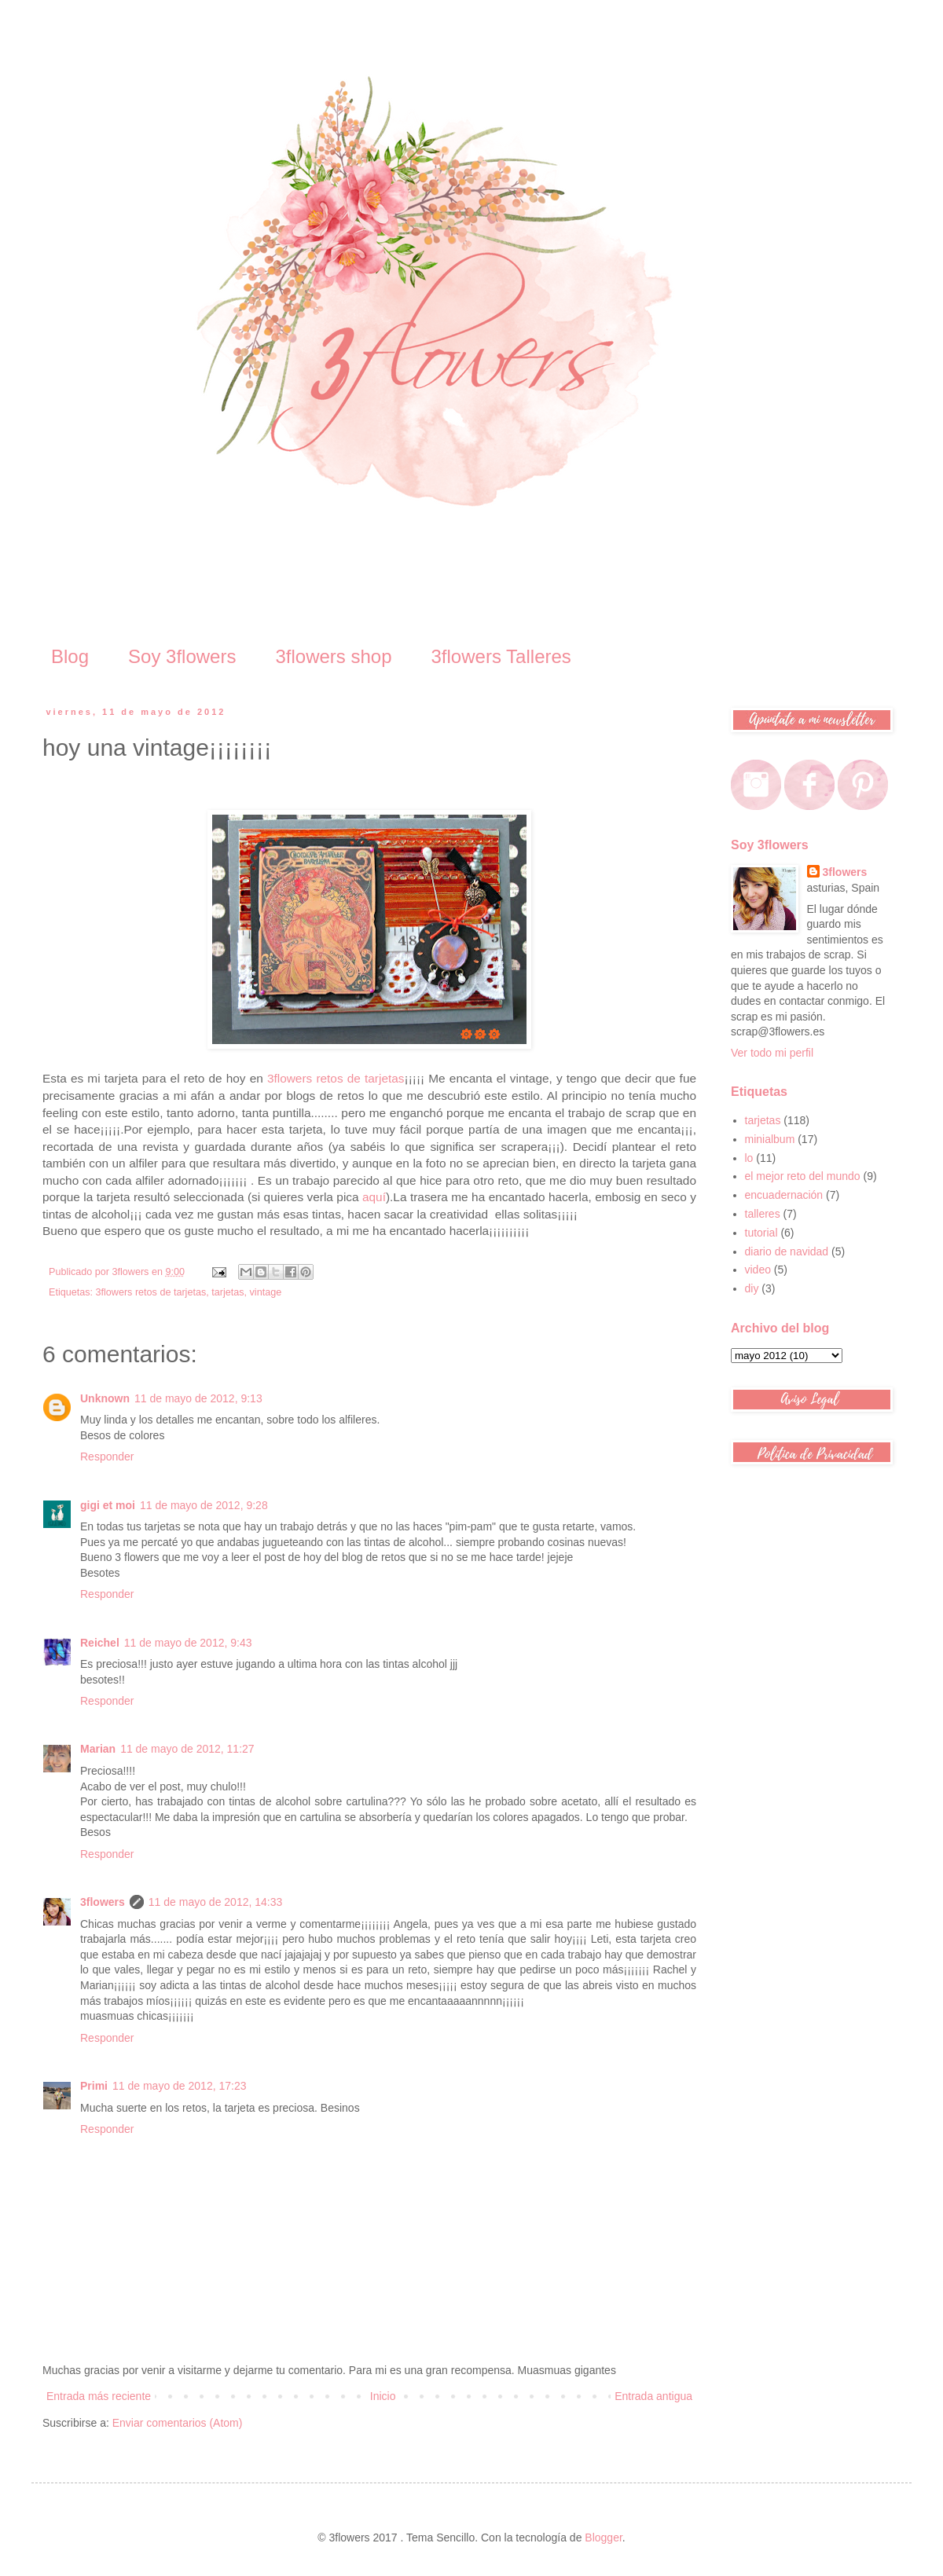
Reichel (99, 1642)
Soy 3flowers (182, 656)
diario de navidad (787, 1251)
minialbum (770, 1139)
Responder (107, 1456)
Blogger (603, 2537)
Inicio (383, 2396)
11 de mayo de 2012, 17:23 (179, 2085)
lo (749, 1158)
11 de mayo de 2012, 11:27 (187, 1748)
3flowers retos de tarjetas (336, 1078)
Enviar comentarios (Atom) (177, 2423)
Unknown (105, 1398)
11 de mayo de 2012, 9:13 (198, 1398)
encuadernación (784, 1195)
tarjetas (227, 1292)
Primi (94, 2085)
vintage (266, 1292)
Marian (98, 1748)
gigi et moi (107, 1505)
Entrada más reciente (98, 2396)
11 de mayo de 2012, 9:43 (188, 1642)
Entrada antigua (653, 2396)
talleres (762, 1213)
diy (752, 1288)
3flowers (102, 1902)
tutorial (761, 1232)
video (758, 1269)
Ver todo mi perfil (772, 1052)
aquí (374, 1197)
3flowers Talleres (501, 656)
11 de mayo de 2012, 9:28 (204, 1505)
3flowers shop (333, 656)
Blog (70, 656)
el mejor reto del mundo (802, 1176)
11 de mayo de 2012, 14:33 (215, 1902)
